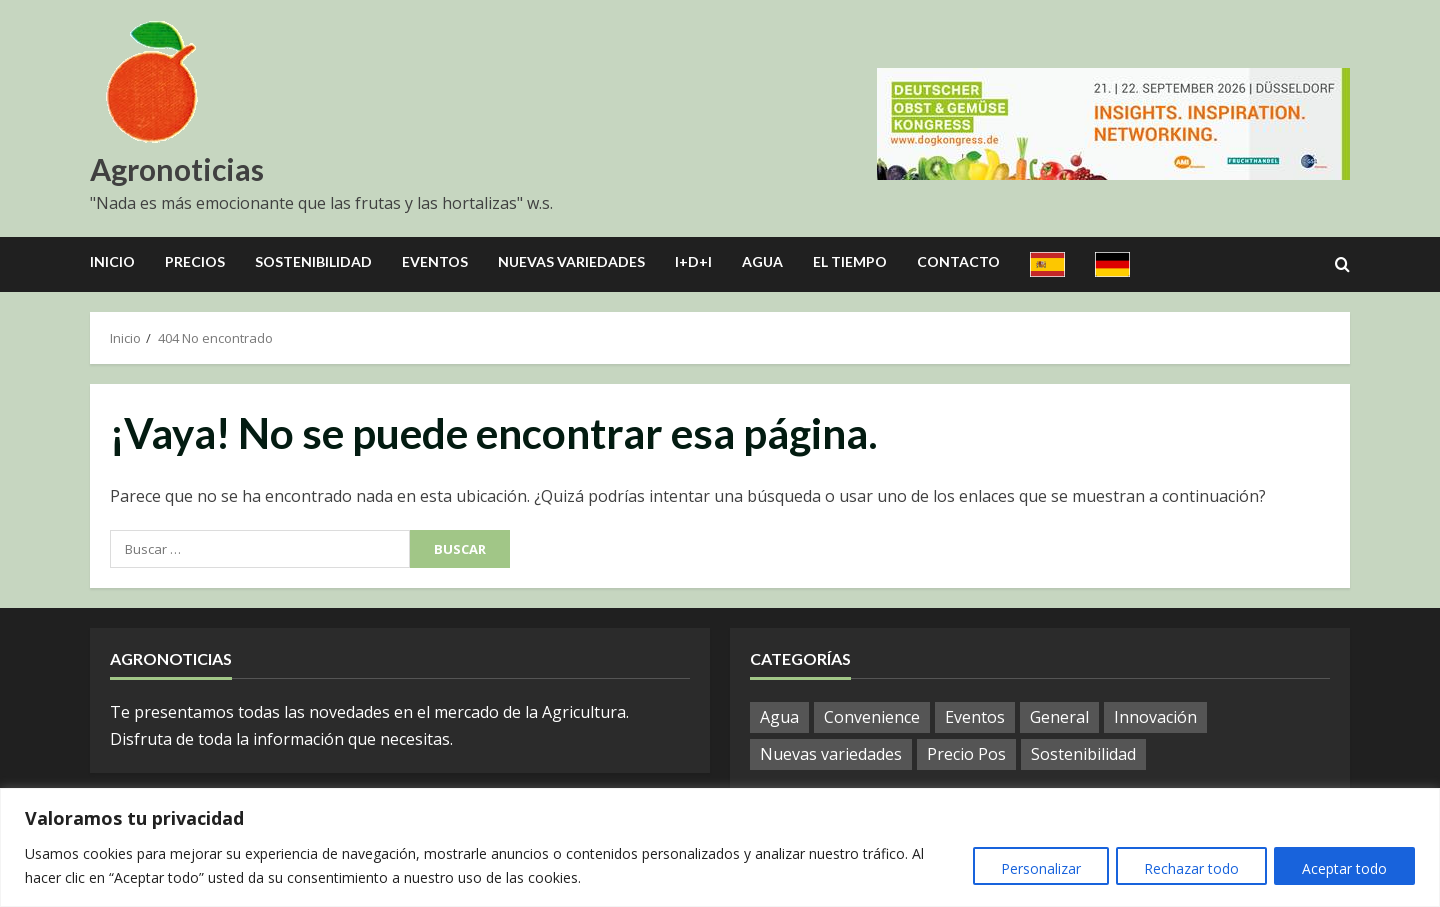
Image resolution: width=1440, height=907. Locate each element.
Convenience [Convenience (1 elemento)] (872, 717)
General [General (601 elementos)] (1059, 717)
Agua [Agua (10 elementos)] (779, 717)
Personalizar (1034, 868)
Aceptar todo (1343, 868)
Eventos (435, 261)
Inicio (112, 261)
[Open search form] (1342, 265)
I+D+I (693, 261)
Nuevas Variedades (571, 261)
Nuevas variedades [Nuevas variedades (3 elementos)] (831, 754)
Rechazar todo (1187, 868)
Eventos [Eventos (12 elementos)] (975, 717)
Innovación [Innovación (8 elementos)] (1155, 717)
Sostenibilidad (313, 261)
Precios (195, 261)
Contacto (958, 261)
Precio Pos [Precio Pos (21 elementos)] (966, 754)
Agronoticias (177, 169)
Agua (762, 261)
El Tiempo (850, 261)
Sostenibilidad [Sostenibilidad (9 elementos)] (1083, 754)
